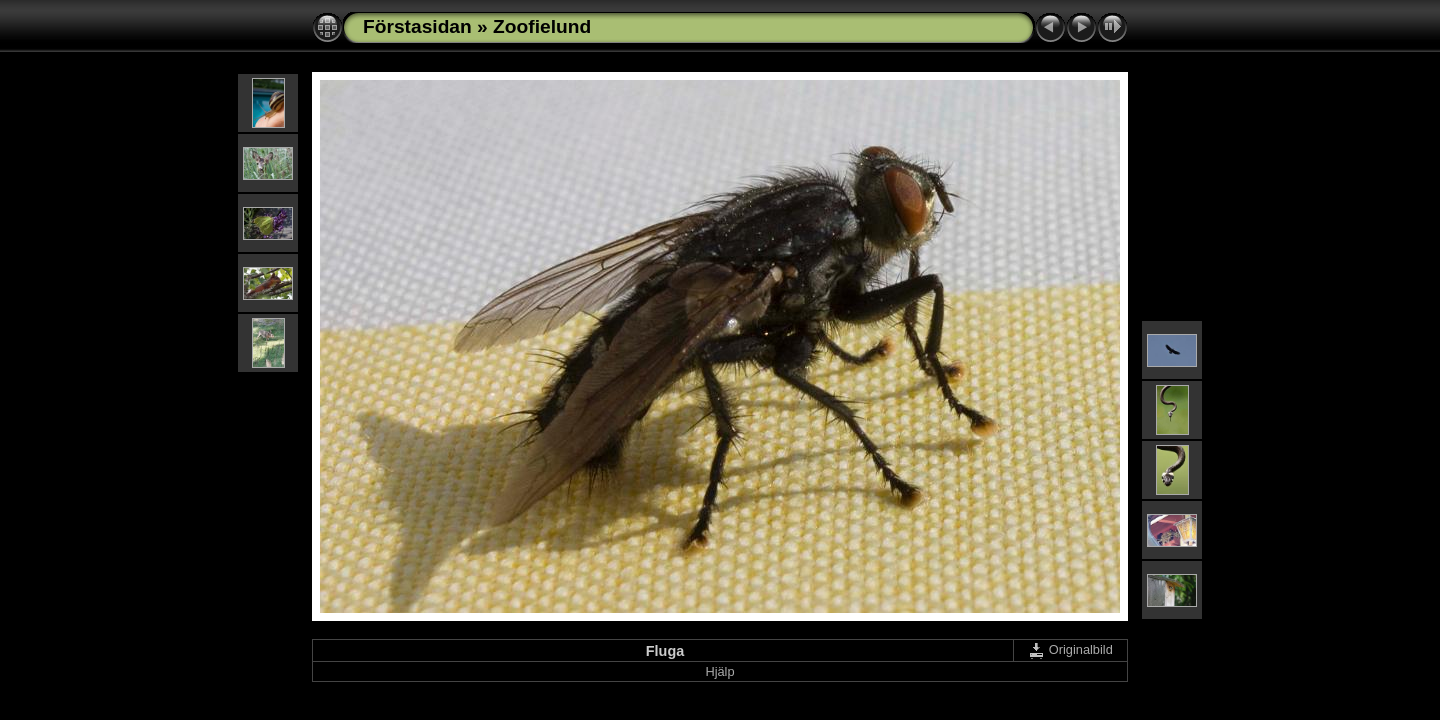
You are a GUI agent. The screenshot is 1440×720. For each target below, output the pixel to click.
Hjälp (719, 671)
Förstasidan (417, 26)
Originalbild (1070, 649)
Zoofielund (542, 26)
